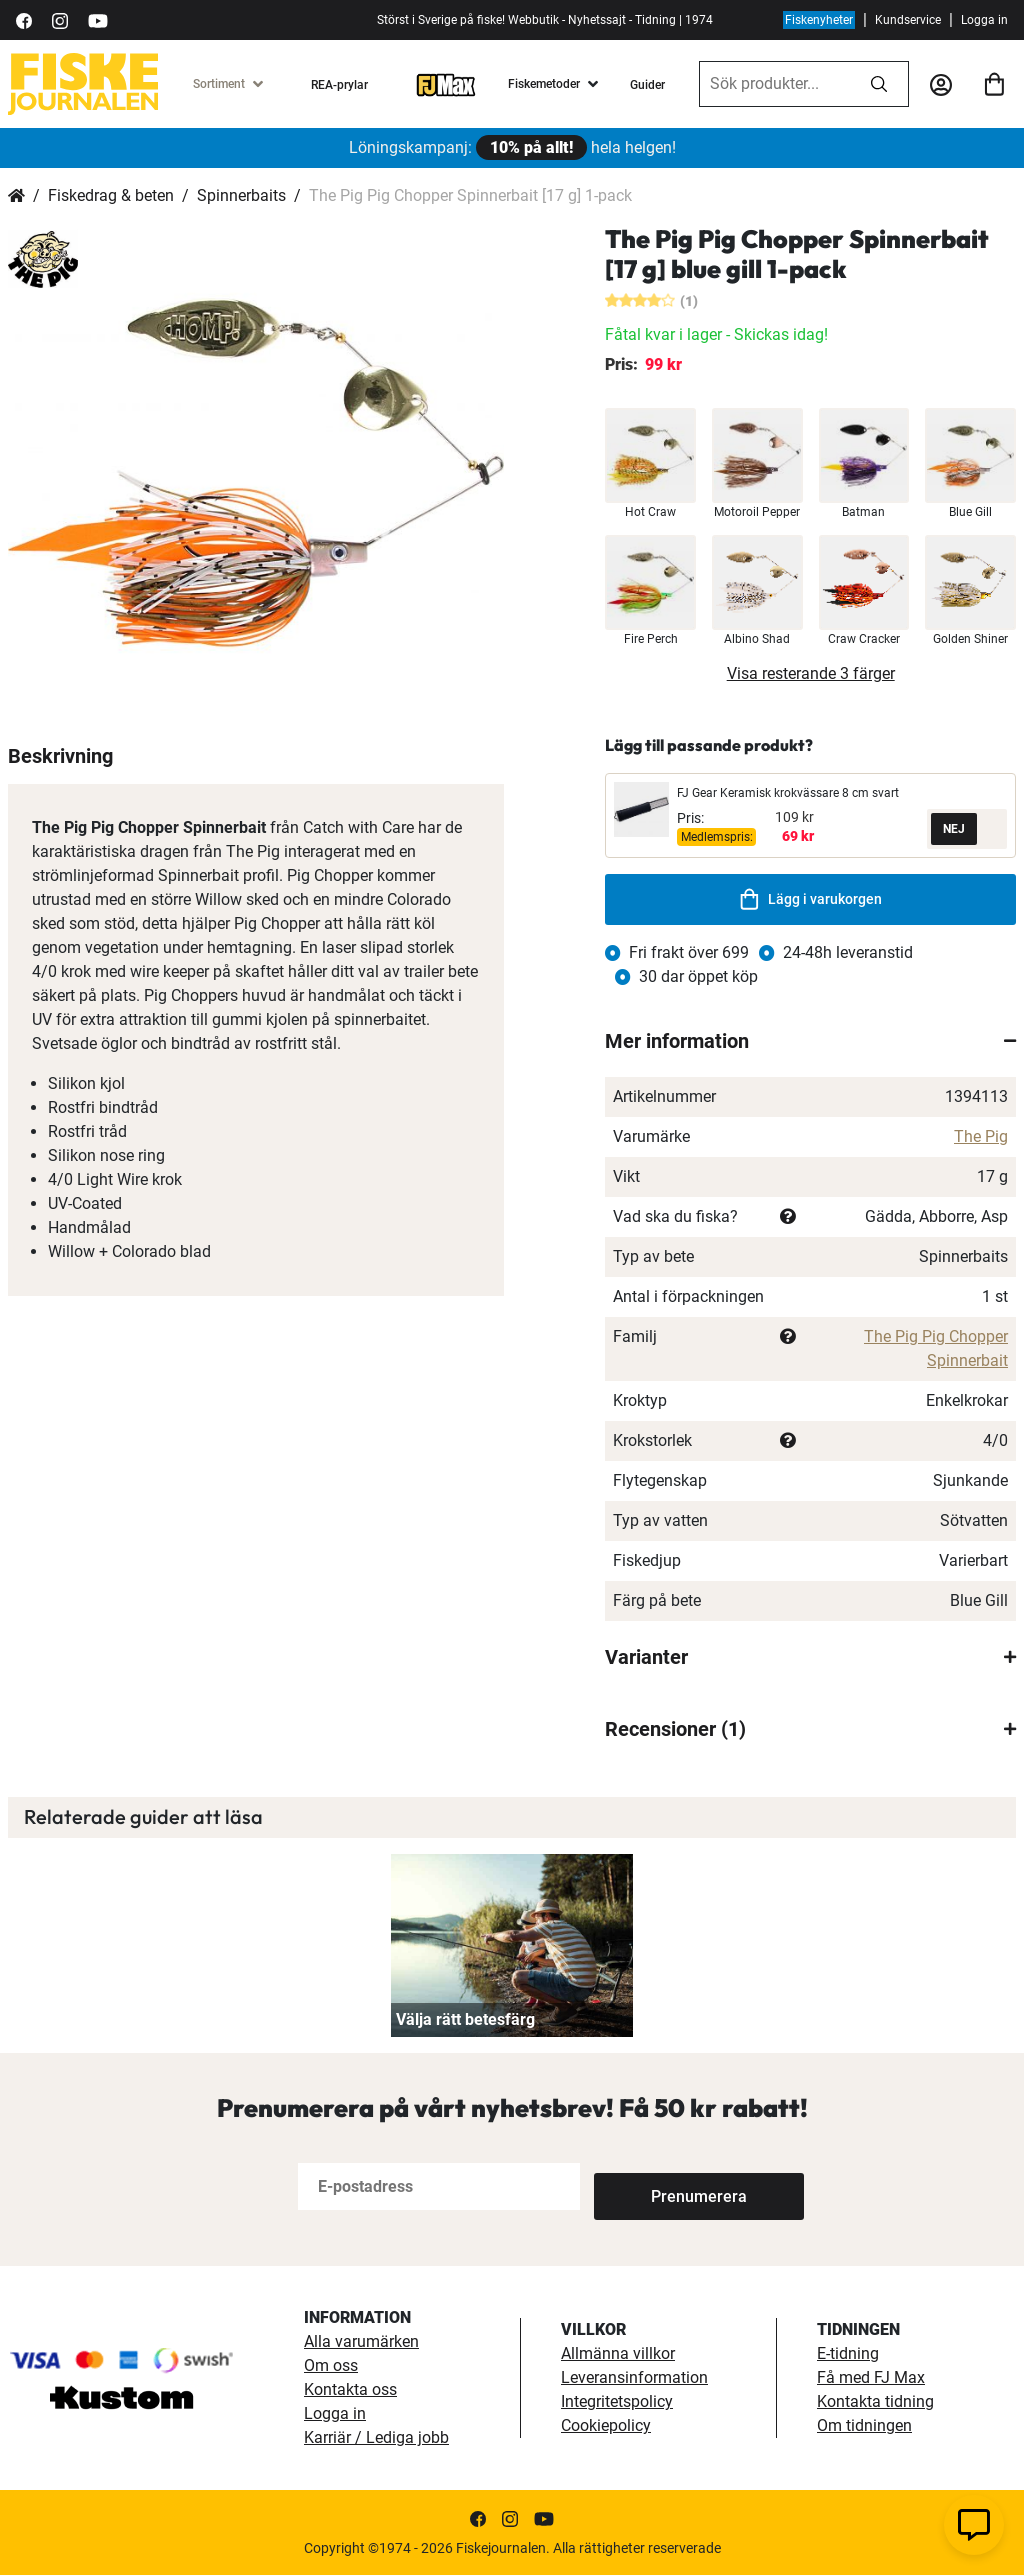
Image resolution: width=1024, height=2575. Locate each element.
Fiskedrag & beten (111, 195)
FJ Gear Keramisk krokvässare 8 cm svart (788, 793)
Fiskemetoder (544, 84)
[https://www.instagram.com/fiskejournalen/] (60, 19)
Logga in (984, 20)
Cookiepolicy (606, 2425)
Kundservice (908, 20)
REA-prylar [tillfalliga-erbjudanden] (339, 85)
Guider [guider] (647, 85)
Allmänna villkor (618, 2353)
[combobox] (775, 84)
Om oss (331, 2365)
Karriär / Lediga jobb (376, 2437)
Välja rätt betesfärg (465, 2019)
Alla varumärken (361, 2341)
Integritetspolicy (617, 2401)
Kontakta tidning (875, 2401)
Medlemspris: (717, 837)
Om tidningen (864, 2425)
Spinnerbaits (241, 195)
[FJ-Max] (446, 84)
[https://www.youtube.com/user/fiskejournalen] (98, 19)
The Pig (981, 1136)
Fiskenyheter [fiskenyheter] (819, 20)
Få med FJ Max (871, 2377)
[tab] (810, 1041)
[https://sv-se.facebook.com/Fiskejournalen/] (24, 19)
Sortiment (219, 84)
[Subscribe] (660, 2186)
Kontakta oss (350, 2389)
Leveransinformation (634, 2377)
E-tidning (848, 2353)
